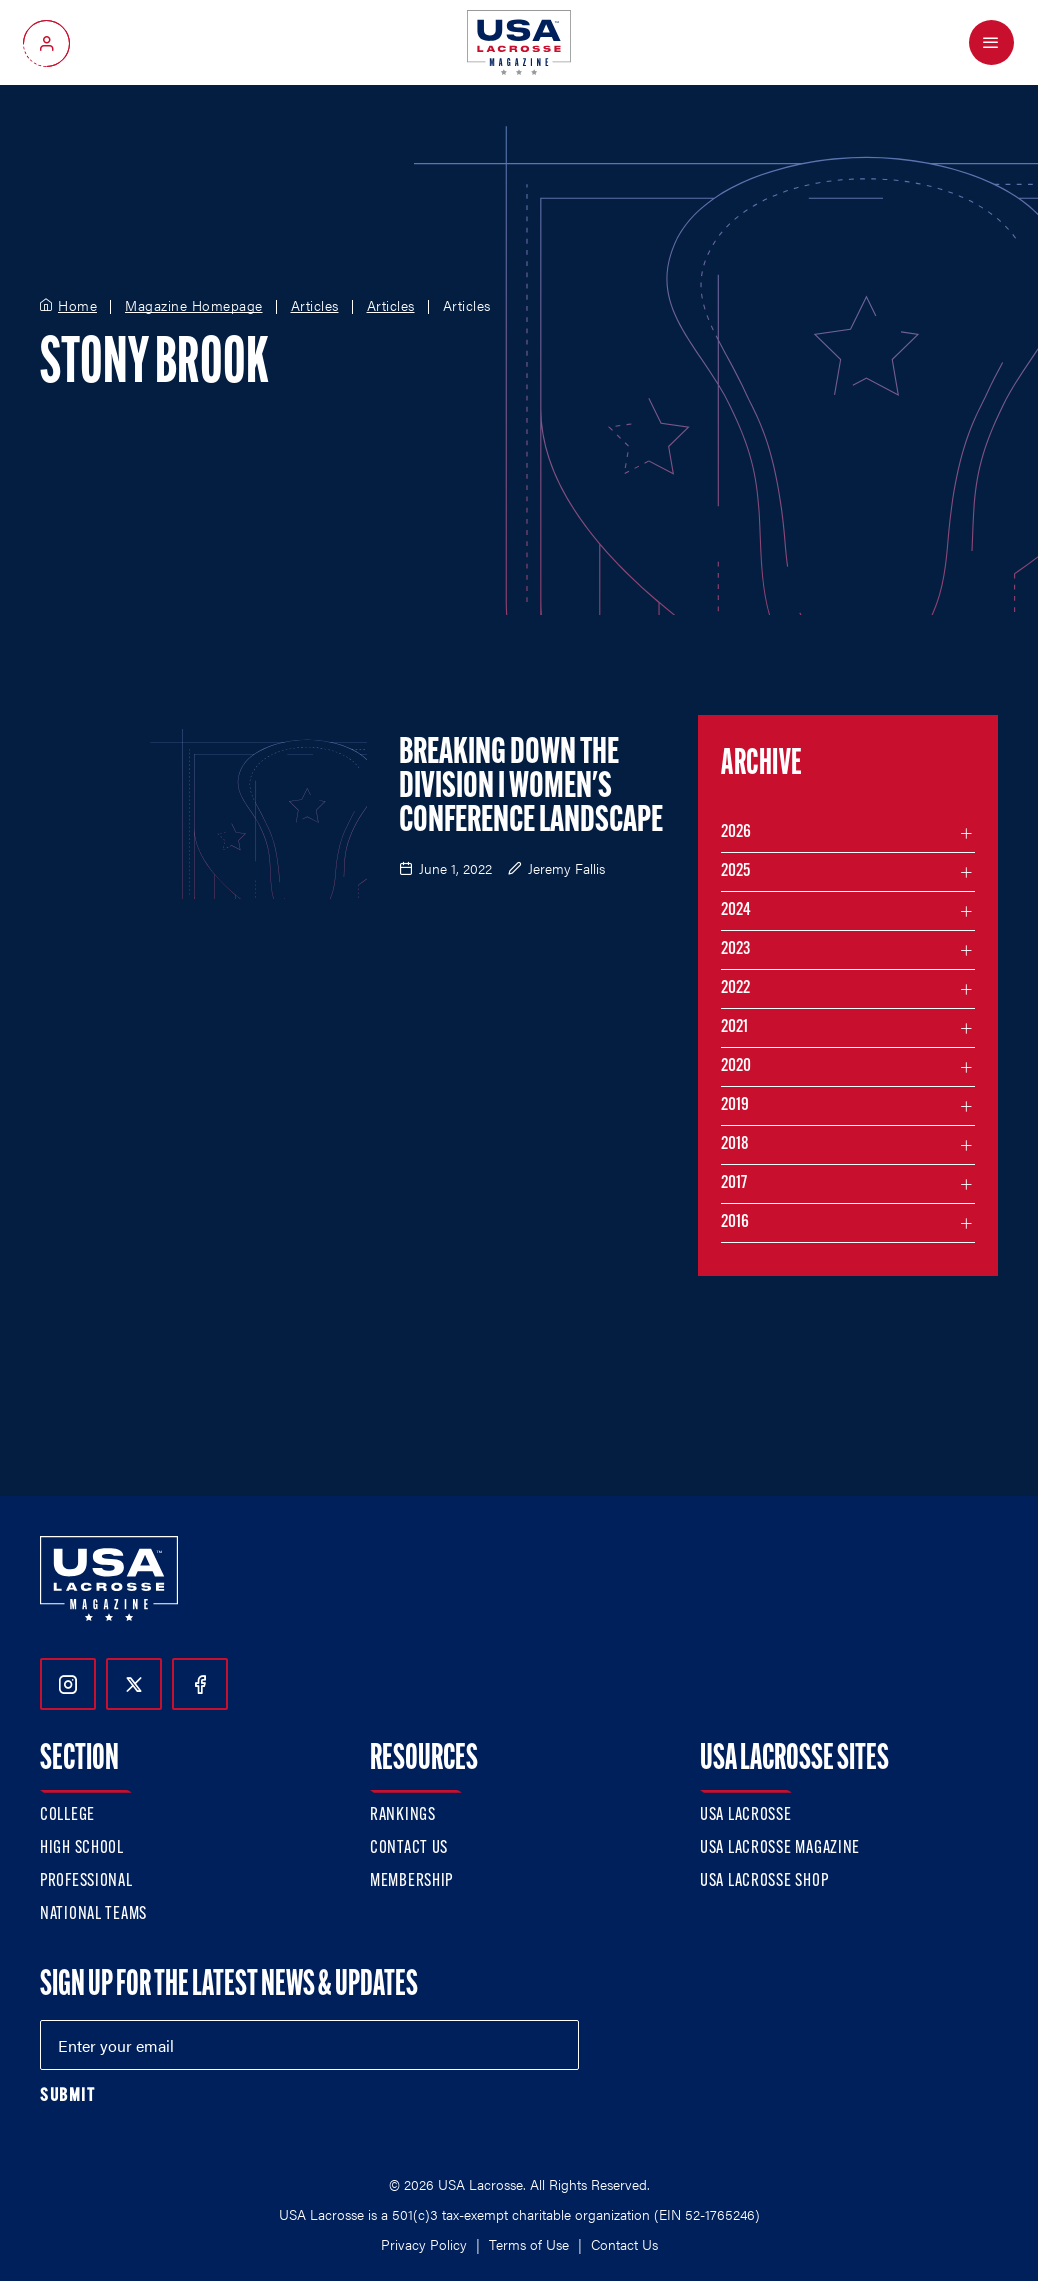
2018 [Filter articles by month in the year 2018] (735, 1144)
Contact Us (409, 1848)
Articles (315, 306)
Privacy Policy (424, 2244)
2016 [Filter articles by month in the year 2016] (735, 1222)
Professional (86, 1881)
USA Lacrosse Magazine (780, 1848)
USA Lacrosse (746, 1815)
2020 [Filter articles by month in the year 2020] (736, 1066)
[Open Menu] (991, 42)
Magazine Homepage (194, 306)
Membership (411, 1881)
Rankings (403, 1815)
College (67, 1815)
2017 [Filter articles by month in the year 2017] (734, 1183)
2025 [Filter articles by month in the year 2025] (735, 871)
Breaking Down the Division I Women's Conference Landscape (531, 788)
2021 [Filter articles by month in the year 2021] (734, 1027)
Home (77, 306)
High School (82, 1848)
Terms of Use (529, 2244)
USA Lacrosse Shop (764, 1881)
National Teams (93, 1914)
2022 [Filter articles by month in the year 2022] (735, 988)
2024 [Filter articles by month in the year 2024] (736, 910)
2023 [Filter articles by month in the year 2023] (735, 949)
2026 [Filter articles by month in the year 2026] (736, 832)
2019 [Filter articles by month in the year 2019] (735, 1105)
